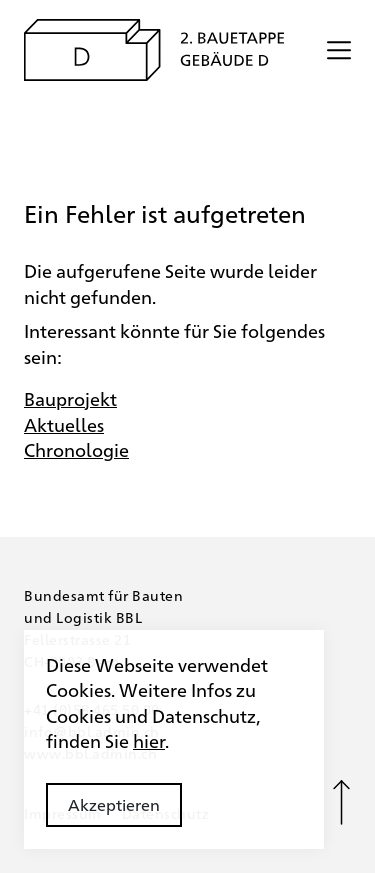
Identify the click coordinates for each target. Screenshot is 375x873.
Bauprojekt (70, 398)
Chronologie (76, 449)
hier (149, 740)
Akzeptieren (114, 804)
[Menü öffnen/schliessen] (339, 50)
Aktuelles (64, 424)
